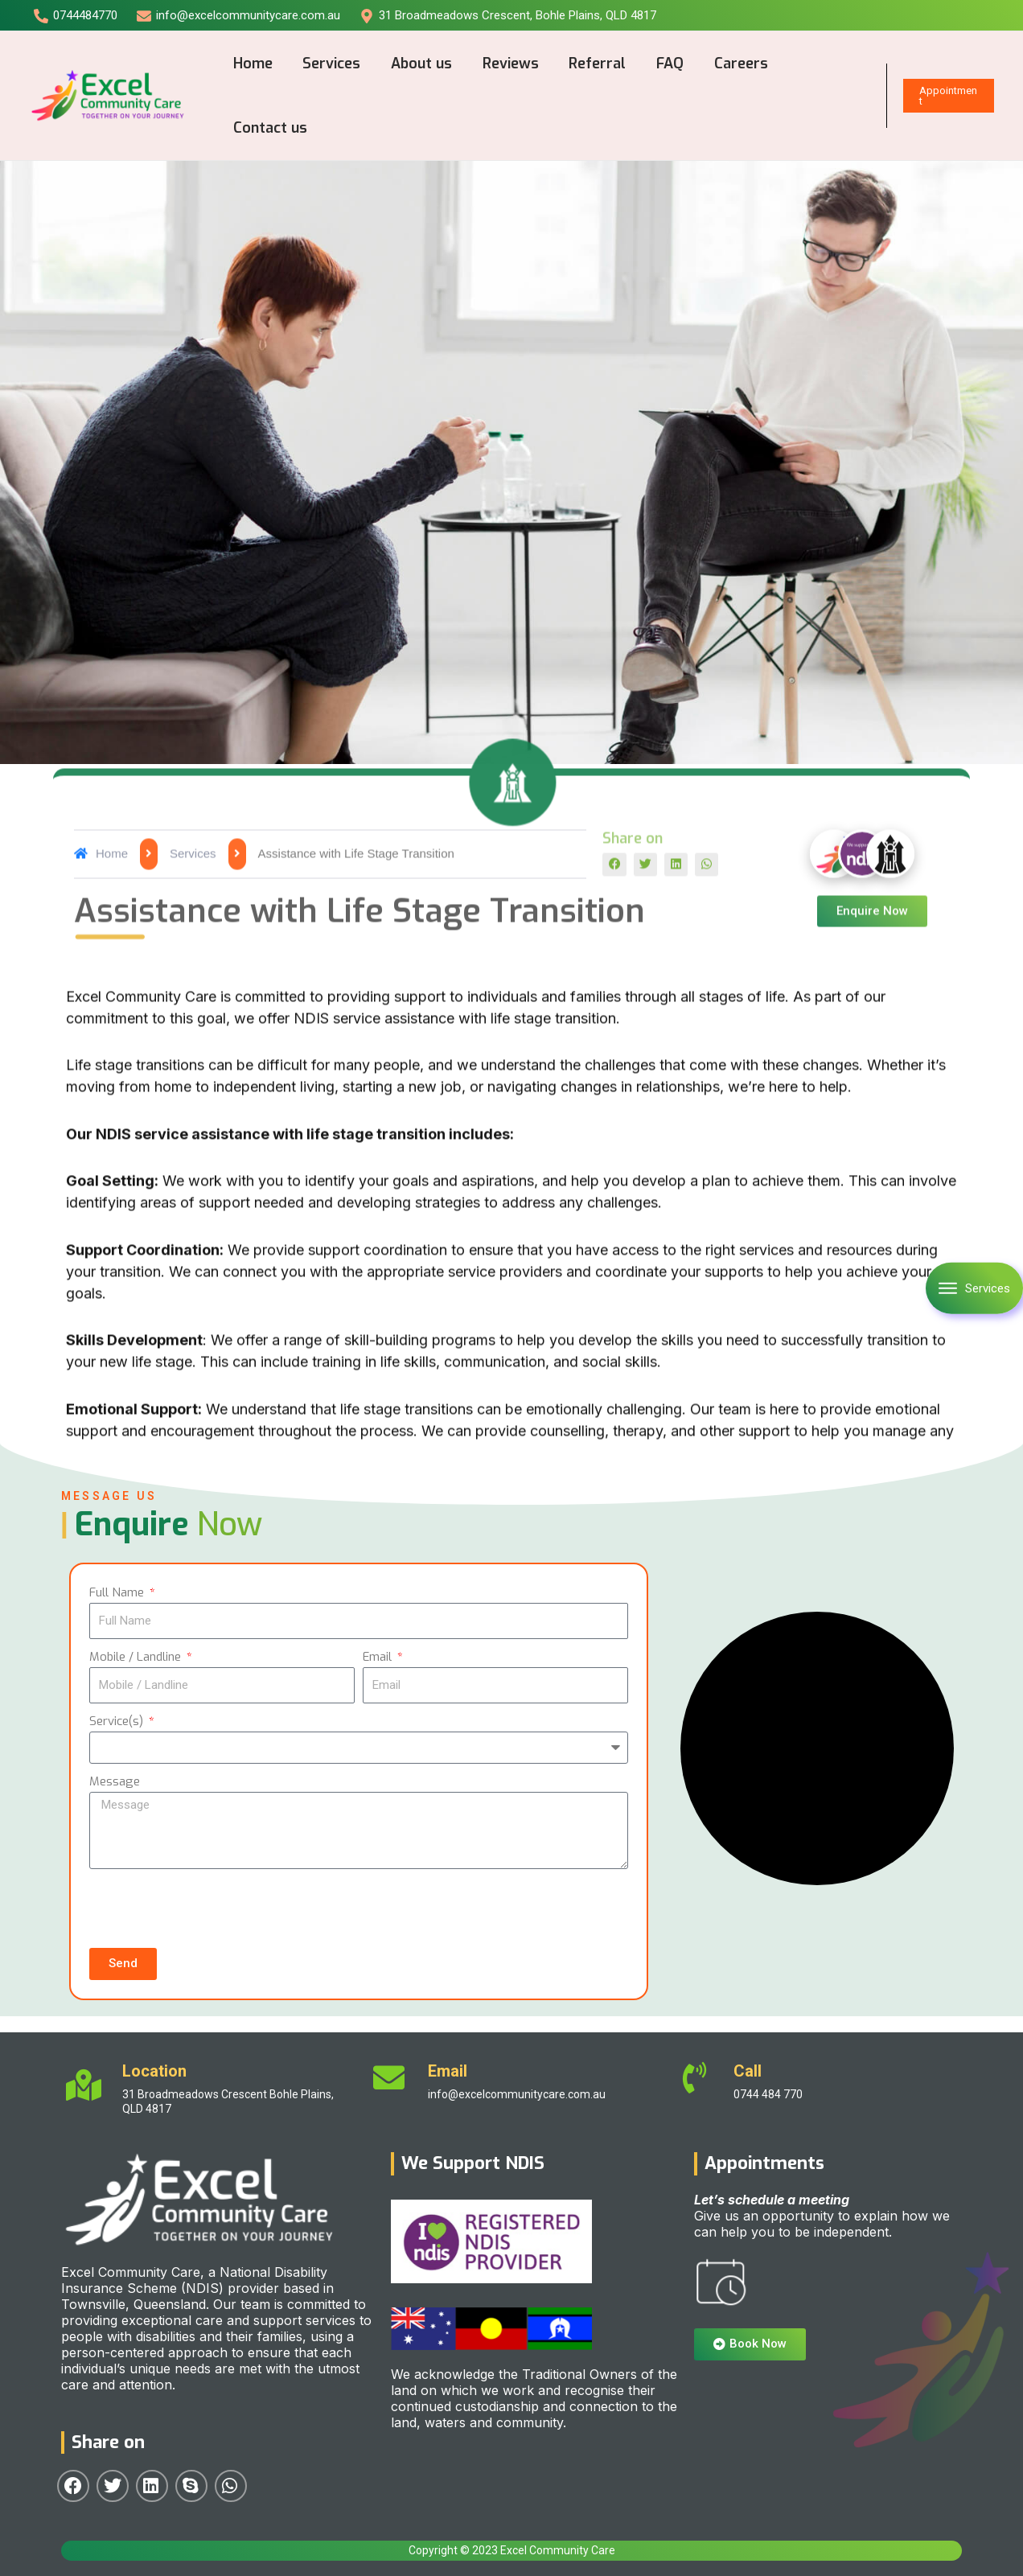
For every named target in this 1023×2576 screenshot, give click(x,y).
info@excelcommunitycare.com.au (517, 2094)
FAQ (662, 63)
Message (114, 1781)
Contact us (269, 128)
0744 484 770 (768, 2094)
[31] (508, 16)
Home (252, 63)
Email (379, 1657)
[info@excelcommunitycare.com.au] (238, 16)
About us (418, 63)
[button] (614, 1435)
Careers (732, 63)
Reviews (506, 63)
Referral (591, 63)
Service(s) (117, 1721)
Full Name (118, 1592)
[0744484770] (75, 16)
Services (330, 63)
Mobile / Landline (136, 1657)
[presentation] (211, 1908)
